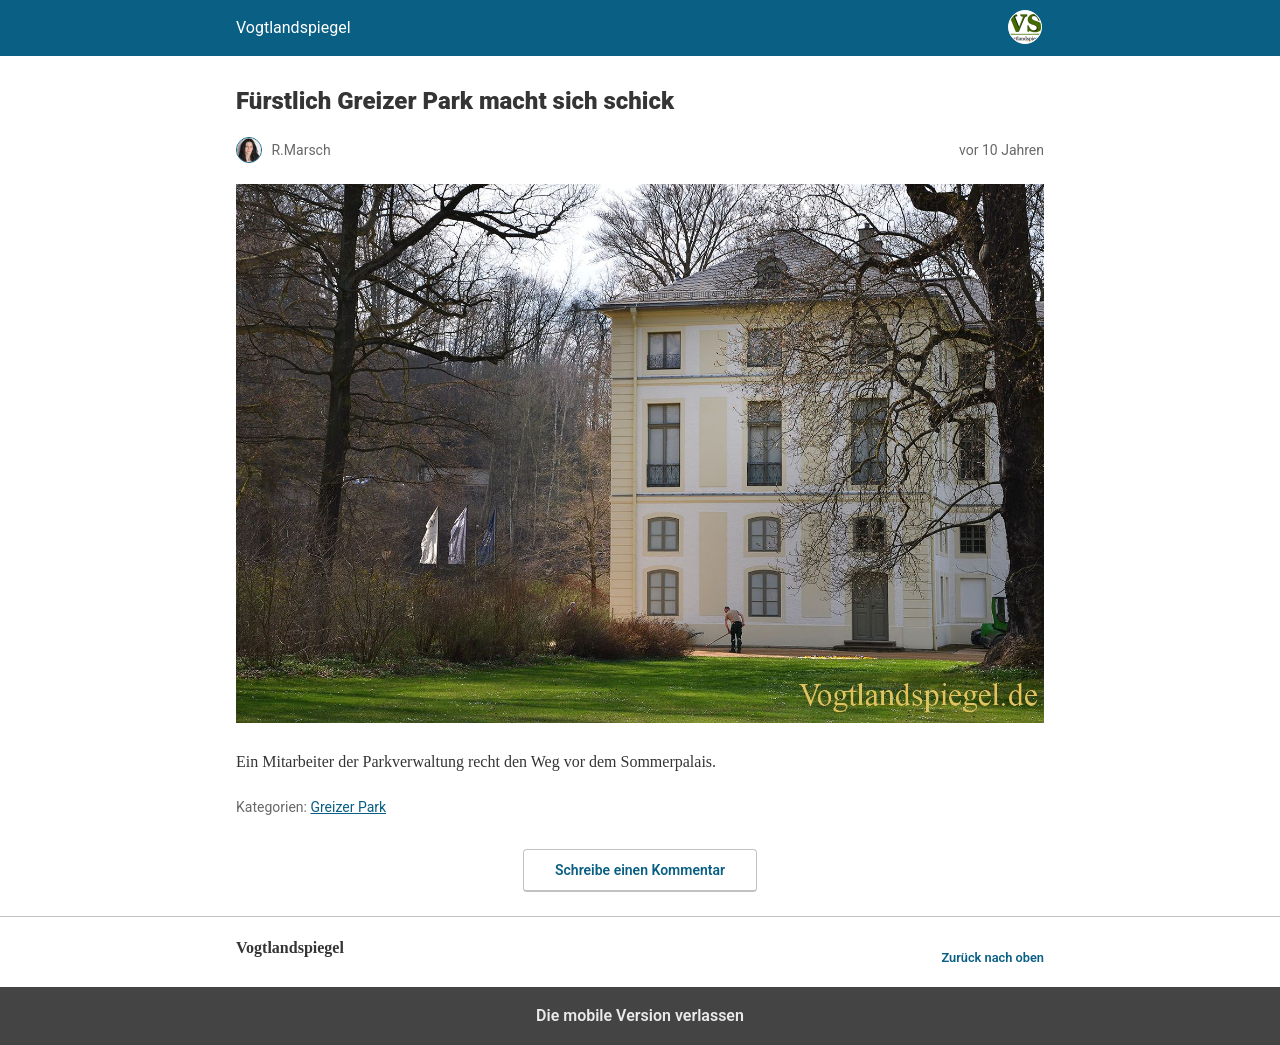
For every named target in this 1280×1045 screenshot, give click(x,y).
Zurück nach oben (992, 957)
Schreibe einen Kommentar (640, 870)
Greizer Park (348, 807)
